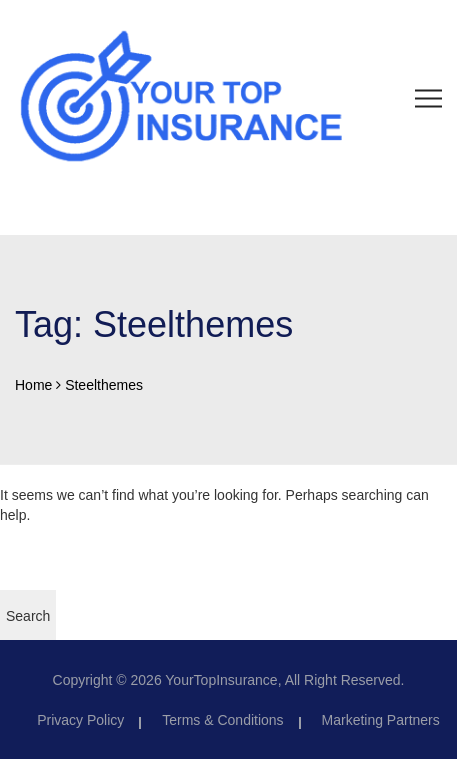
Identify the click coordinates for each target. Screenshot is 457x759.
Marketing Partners (381, 720)
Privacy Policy (80, 720)
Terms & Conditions (222, 720)
